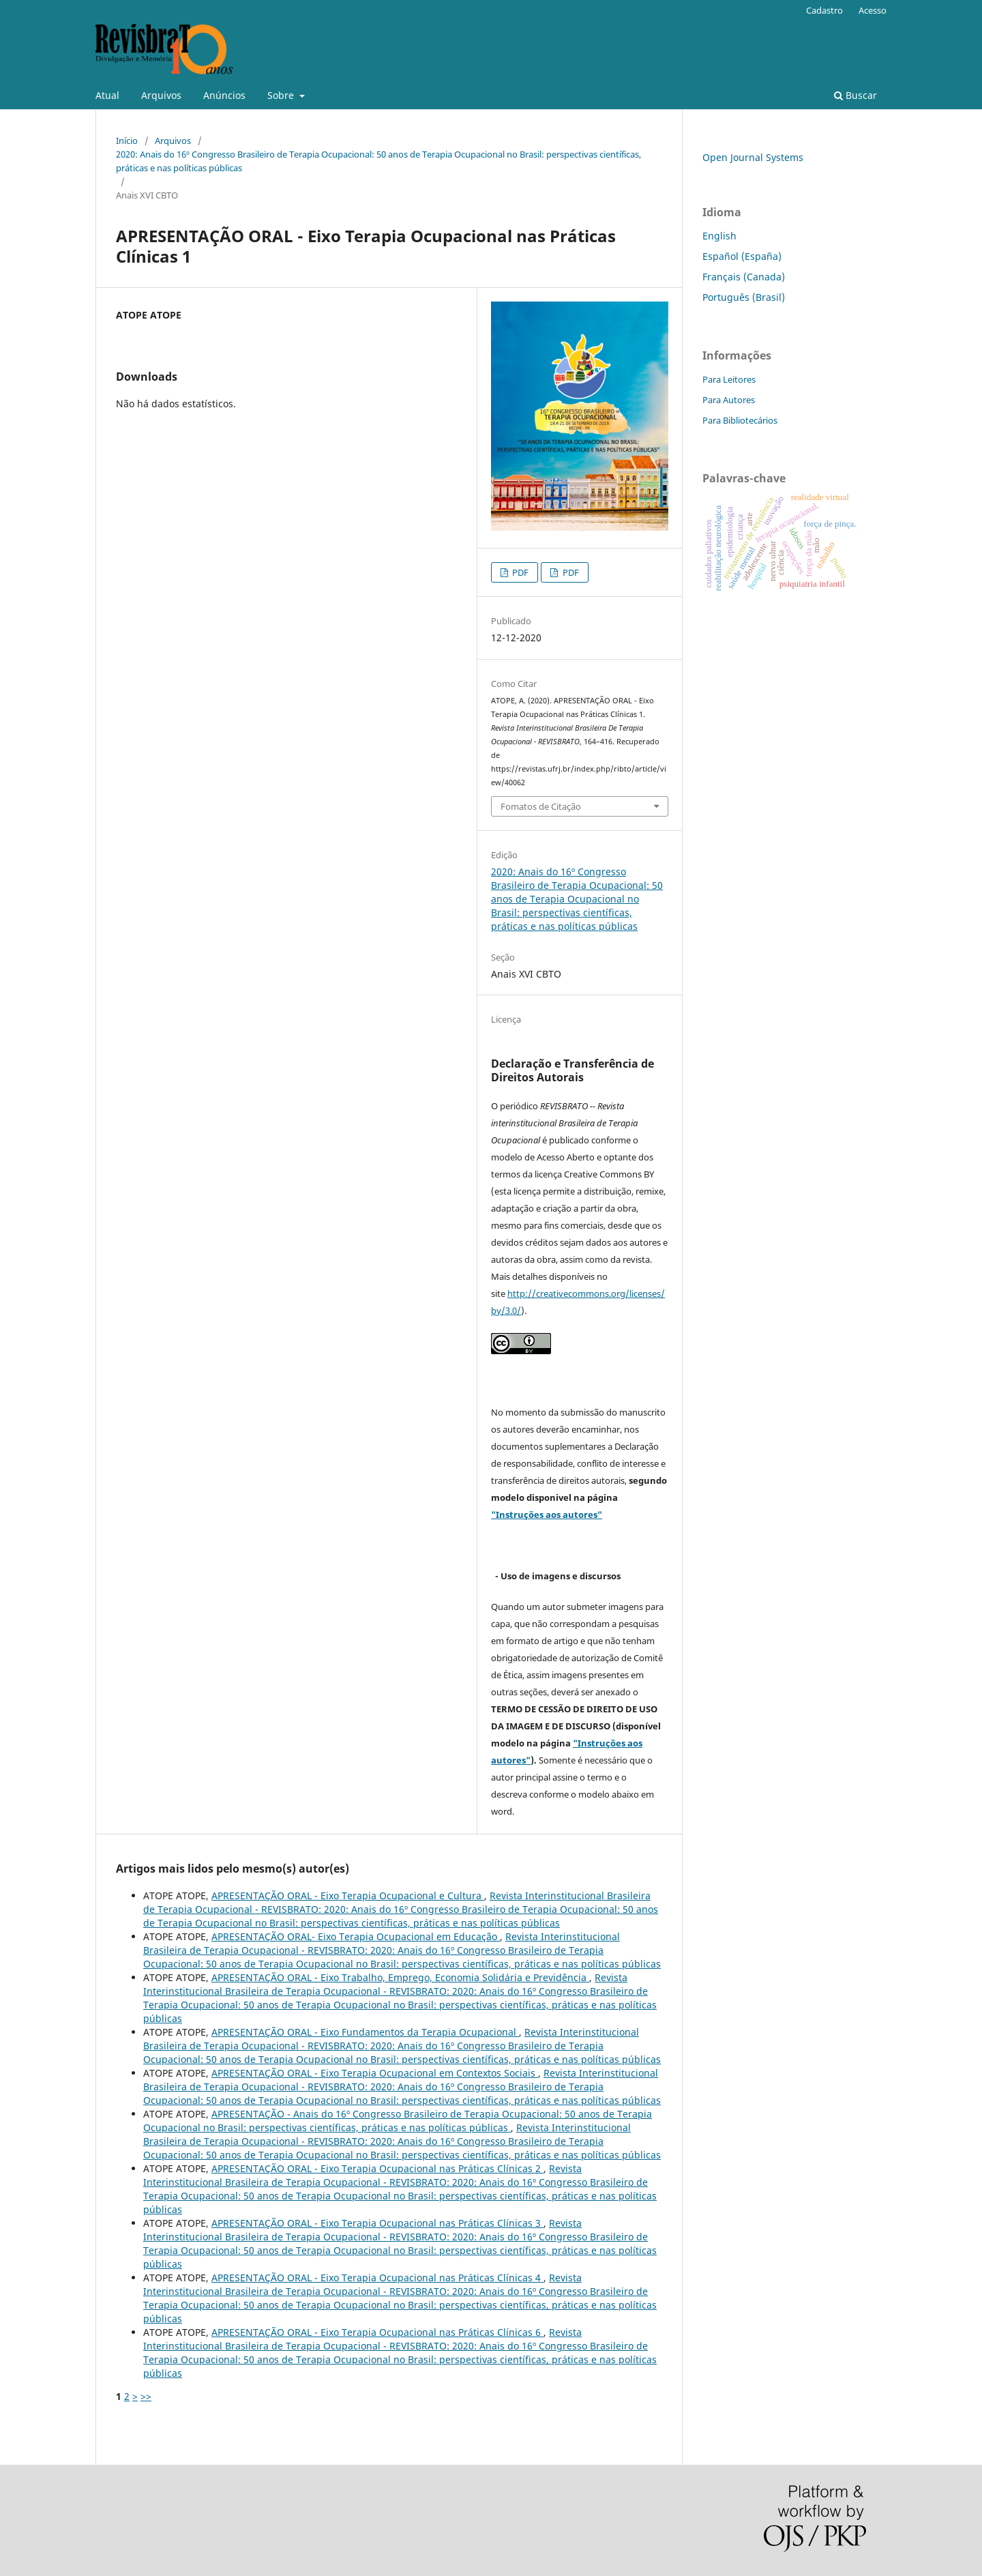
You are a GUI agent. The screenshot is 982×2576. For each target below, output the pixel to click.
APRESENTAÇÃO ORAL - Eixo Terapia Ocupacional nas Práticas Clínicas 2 (377, 2168)
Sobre (282, 95)
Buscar (855, 95)
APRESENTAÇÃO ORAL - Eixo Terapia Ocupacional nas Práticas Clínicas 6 (377, 2332)
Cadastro (824, 10)
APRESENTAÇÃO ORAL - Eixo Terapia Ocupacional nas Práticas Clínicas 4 (377, 2277)
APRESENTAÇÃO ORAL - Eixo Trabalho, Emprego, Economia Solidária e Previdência (400, 1977)
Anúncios (224, 95)
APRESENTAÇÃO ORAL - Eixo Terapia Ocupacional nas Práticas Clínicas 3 (377, 2222)
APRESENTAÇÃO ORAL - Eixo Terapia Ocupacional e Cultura (347, 1895)
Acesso (873, 10)
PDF (519, 572)
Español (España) (742, 256)
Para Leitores (729, 379)
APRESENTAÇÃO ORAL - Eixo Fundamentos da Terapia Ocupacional (365, 2031)
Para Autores (728, 400)
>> (145, 2396)
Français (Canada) (743, 276)
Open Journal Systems (752, 157)
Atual (107, 95)
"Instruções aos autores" (546, 1514)
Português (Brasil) (743, 297)
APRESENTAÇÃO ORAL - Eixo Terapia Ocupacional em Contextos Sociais (374, 2072)
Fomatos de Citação (541, 806)
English (719, 235)
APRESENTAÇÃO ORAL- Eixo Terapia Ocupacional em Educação (355, 1936)
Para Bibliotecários (739, 420)
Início (127, 140)
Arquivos (161, 95)
